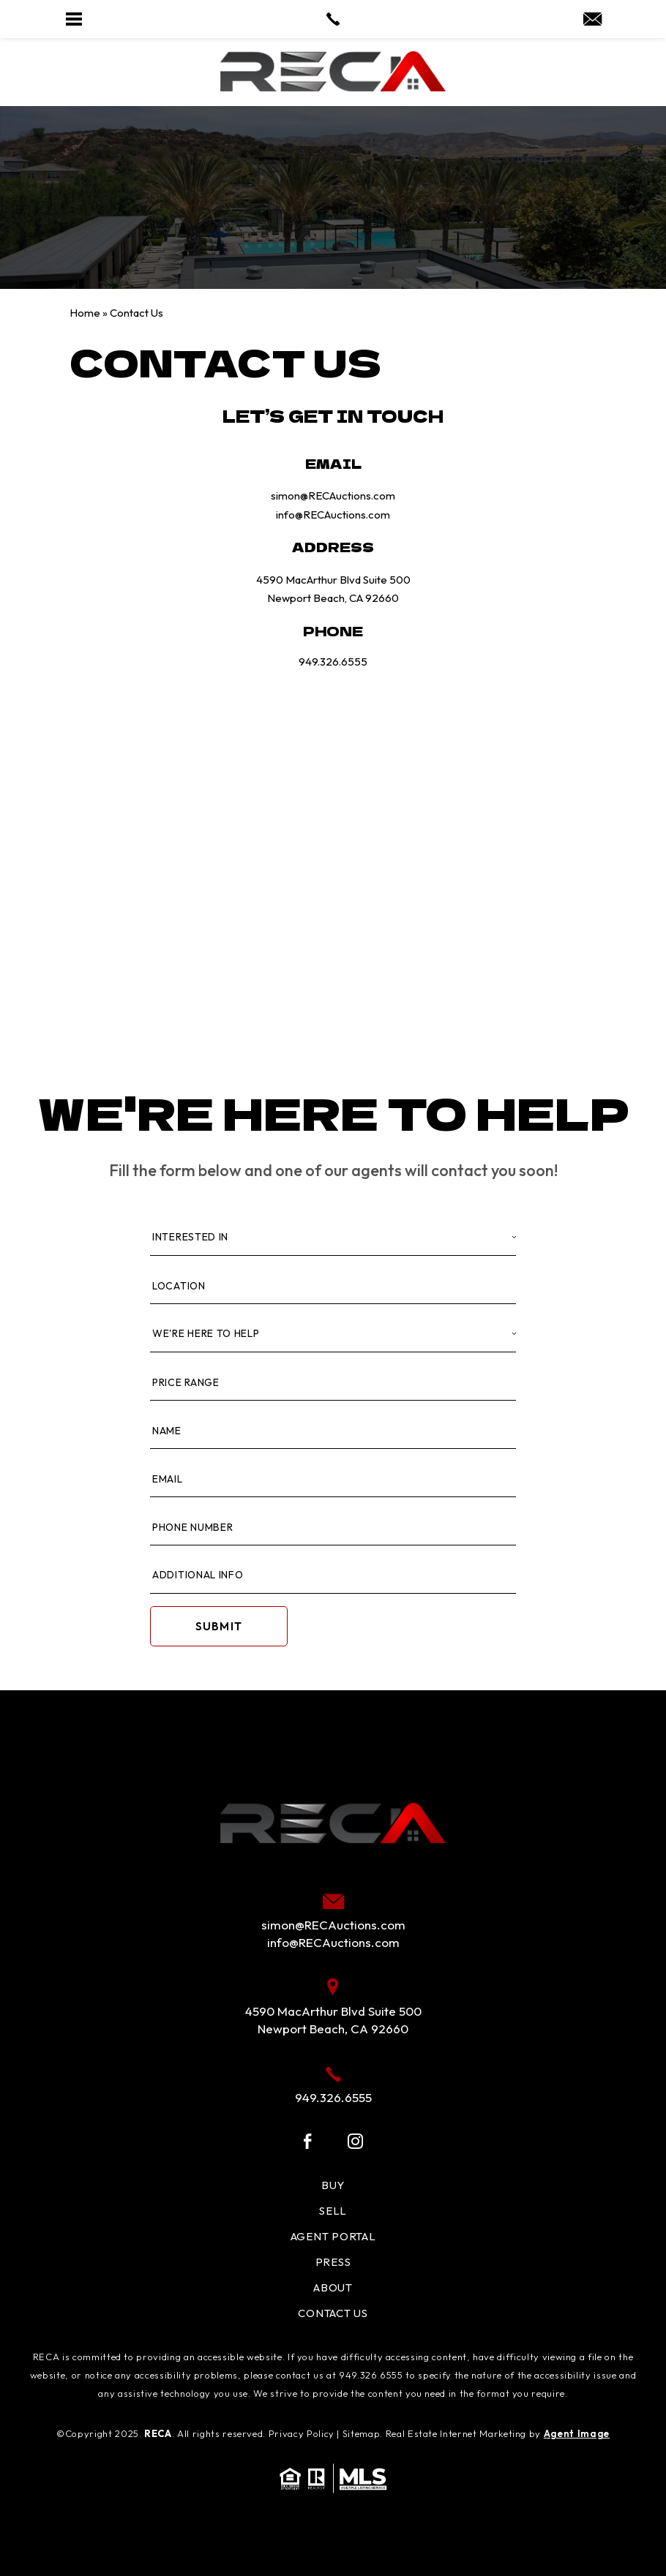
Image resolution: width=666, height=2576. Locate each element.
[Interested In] (333, 1238)
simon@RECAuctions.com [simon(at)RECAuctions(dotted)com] (333, 495)
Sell (333, 2211)
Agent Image (577, 2433)
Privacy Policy (301, 2433)
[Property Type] (333, 1334)
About (333, 2287)
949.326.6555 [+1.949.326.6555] (333, 662)
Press (333, 2262)
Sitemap (362, 2433)
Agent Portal (333, 2236)
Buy (333, 2185)
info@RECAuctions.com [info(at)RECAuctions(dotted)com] (333, 514)
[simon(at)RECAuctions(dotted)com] (592, 20)
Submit (218, 1626)
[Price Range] (333, 1383)
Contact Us (333, 2313)
